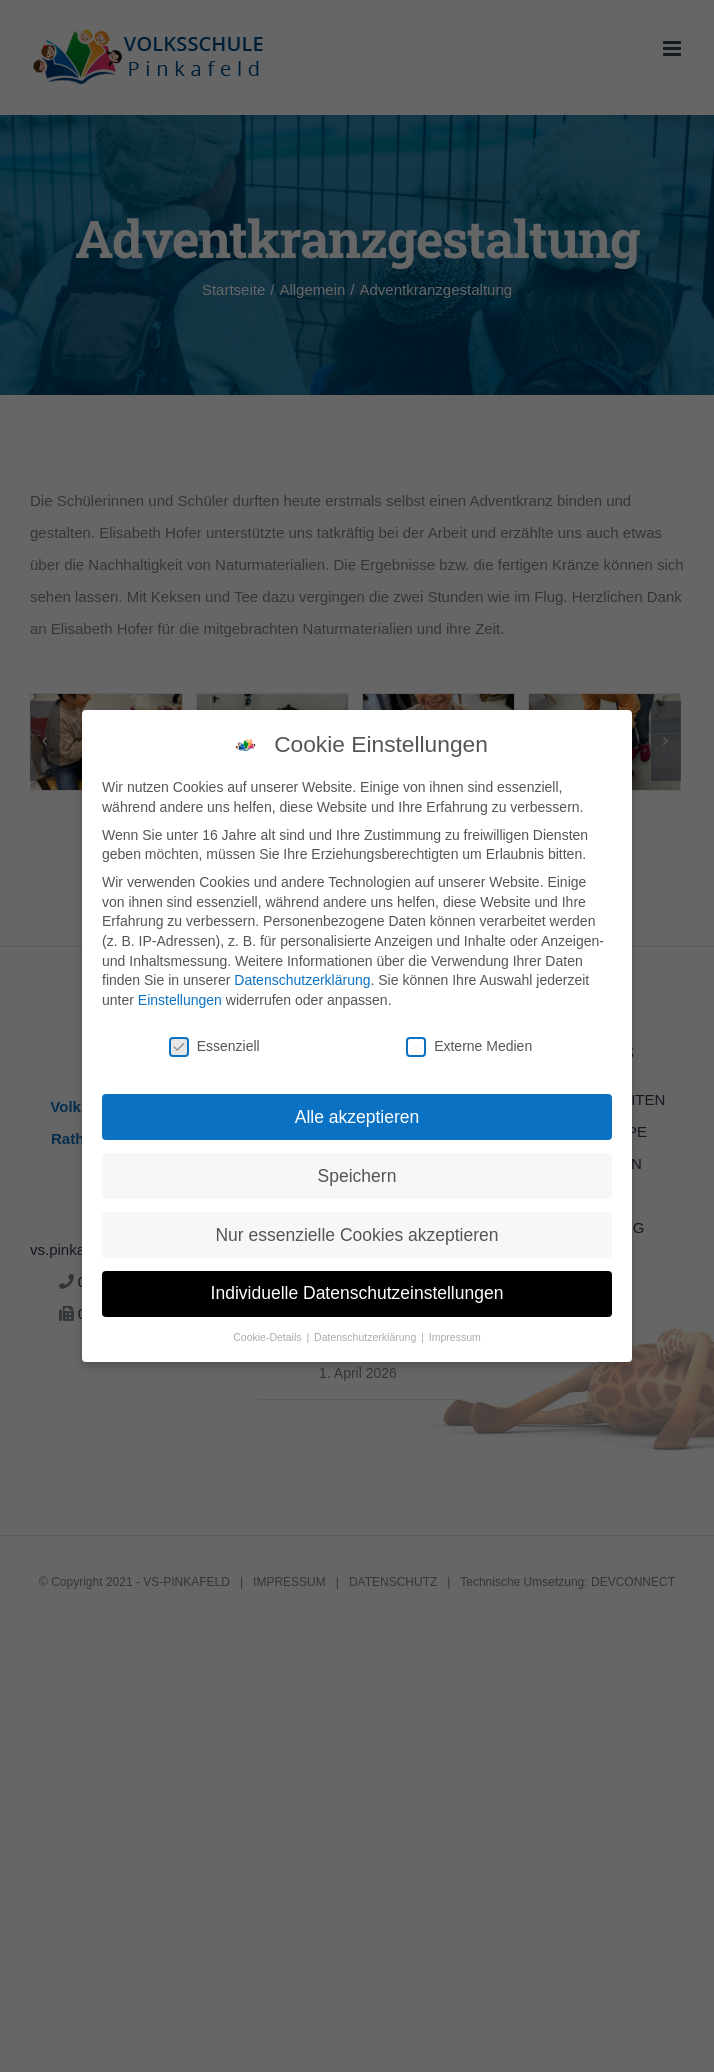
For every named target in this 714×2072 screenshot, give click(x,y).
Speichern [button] (357, 1176)
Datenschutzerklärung (302, 980)
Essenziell (214, 1046)
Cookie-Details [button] (268, 1337)
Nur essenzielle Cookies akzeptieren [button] (356, 1235)
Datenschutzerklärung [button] (366, 1337)
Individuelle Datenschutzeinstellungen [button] (357, 1293)
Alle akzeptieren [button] (357, 1117)
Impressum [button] (455, 1337)
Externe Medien (469, 1046)
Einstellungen (180, 1000)
